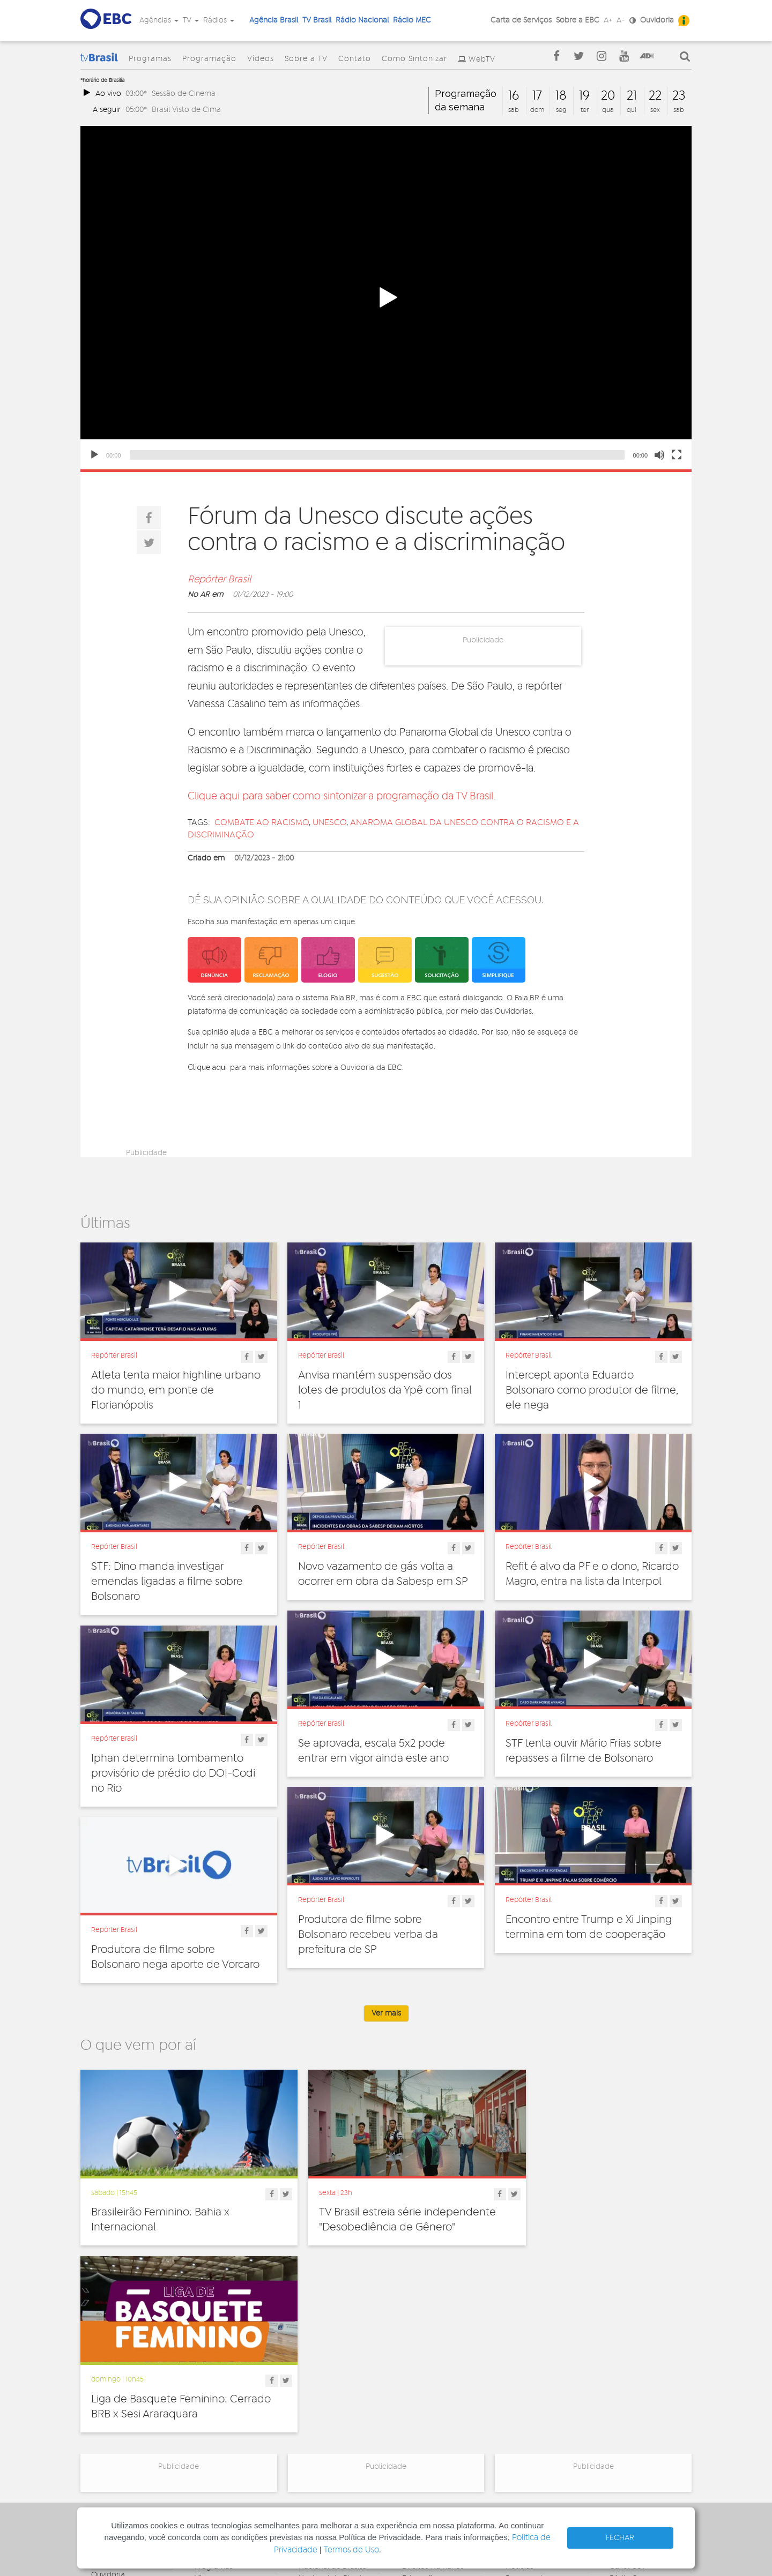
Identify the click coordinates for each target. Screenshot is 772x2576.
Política (414, 2444)
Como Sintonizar (414, 59)
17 (537, 95)
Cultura (414, 2373)
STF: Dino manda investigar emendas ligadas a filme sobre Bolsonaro (167, 1581)
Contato (354, 59)
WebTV (482, 59)
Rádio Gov (628, 2397)
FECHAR (620, 2538)
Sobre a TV (306, 59)
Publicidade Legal (121, 2440)
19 (584, 95)
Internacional (424, 2420)
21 (632, 95)
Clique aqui (207, 1067)
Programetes (528, 2397)
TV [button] (191, 20)
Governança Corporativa (112, 2377)
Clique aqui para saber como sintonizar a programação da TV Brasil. (341, 796)
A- (621, 20)
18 (561, 95)
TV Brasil (316, 20)
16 (513, 95)
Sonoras (519, 2420)
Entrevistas (524, 2373)
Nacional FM (320, 2373)
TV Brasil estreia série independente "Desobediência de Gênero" (382, 2217)
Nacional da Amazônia (338, 2417)
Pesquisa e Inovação (437, 2432)
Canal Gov (627, 2385)
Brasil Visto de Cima (186, 110)
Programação (209, 59)
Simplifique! (110, 2417)
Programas (150, 59)
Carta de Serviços (521, 20)
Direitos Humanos (433, 2385)
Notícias (519, 2385)
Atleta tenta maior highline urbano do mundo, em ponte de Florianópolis (176, 1390)
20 (608, 95)
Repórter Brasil (219, 580)
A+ (608, 20)
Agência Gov (632, 2373)
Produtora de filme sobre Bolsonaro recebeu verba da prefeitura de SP (368, 1934)
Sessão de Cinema (184, 93)
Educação (419, 2397)
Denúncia (107, 2405)
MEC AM (313, 2460)
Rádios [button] (218, 20)
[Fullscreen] (676, 455)
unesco (329, 822)
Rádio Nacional (362, 20)
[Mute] (659, 455)
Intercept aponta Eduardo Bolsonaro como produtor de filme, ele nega (592, 1390)
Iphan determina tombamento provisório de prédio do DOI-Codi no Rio (173, 1773)
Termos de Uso (351, 2550)
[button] (386, 297)
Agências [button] (159, 20)
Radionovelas (529, 2409)
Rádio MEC (412, 20)
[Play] (94, 455)
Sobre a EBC (577, 20)
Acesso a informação (128, 2428)
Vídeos (260, 59)
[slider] (377, 455)
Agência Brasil (273, 20)
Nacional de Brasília (333, 2385)
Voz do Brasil (632, 2409)
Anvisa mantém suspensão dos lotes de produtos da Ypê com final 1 (385, 1390)
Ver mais (386, 2013)
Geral (411, 2409)
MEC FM (312, 2448)
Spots (515, 2432)
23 (678, 95)
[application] (386, 297)
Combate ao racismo (261, 822)
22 (655, 95)
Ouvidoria (657, 20)
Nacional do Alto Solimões (328, 2432)
